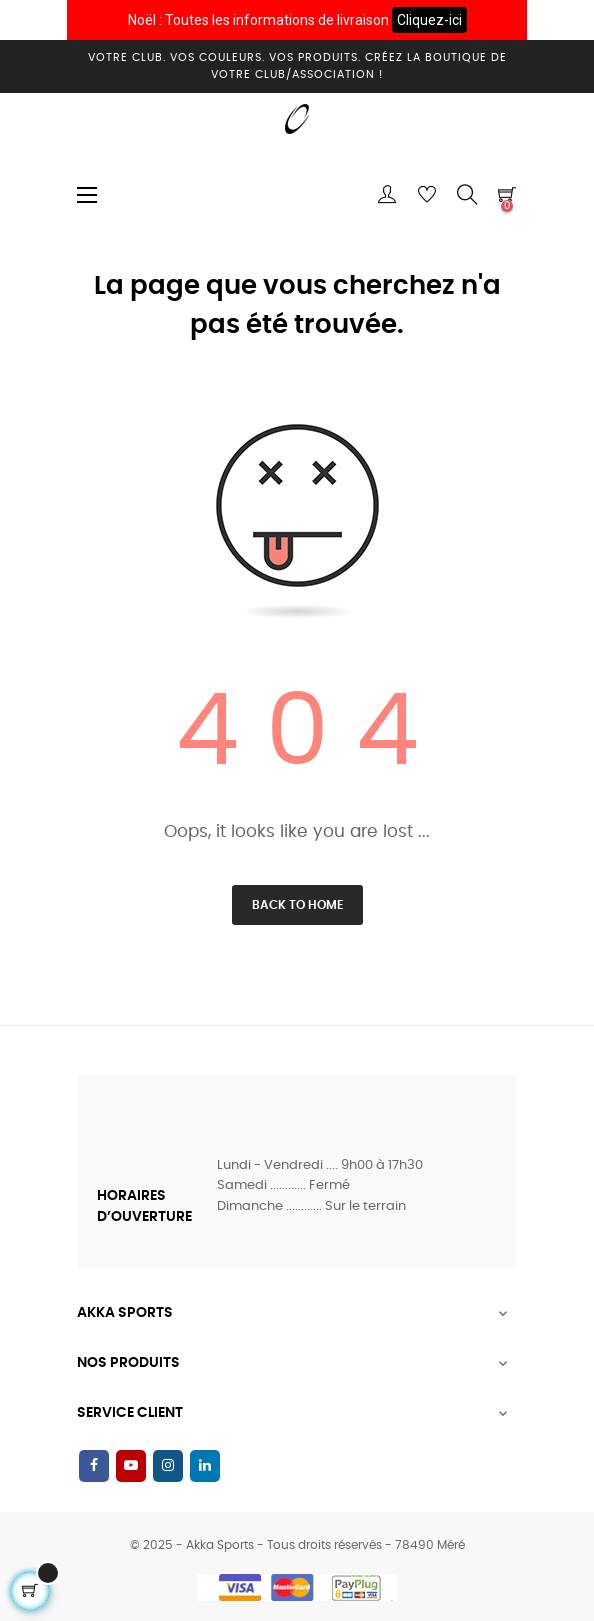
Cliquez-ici (429, 20)
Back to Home (297, 905)
